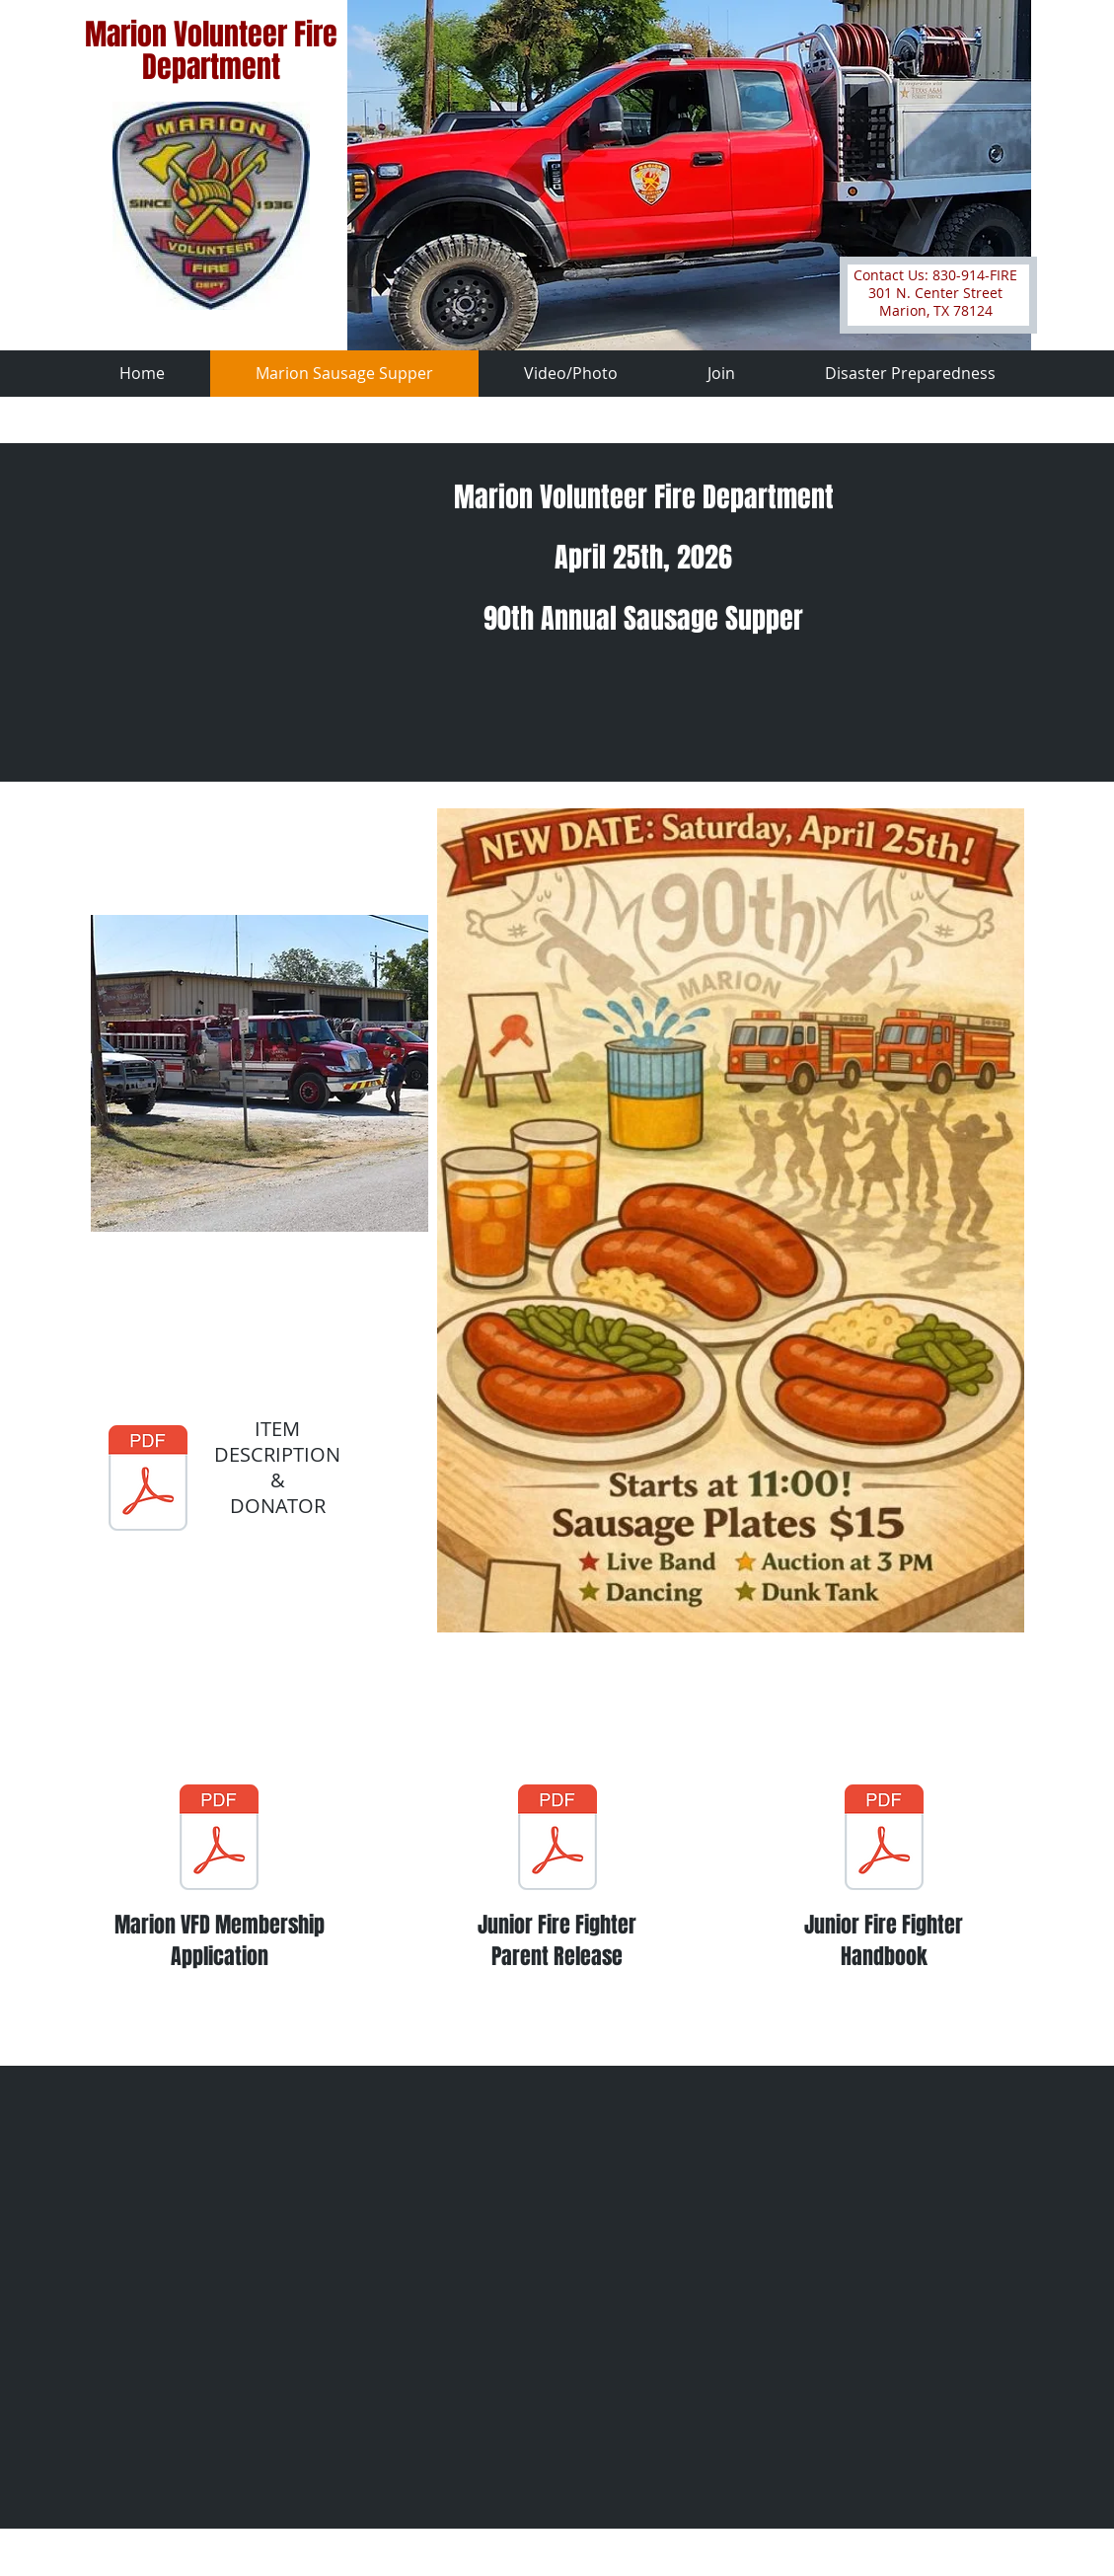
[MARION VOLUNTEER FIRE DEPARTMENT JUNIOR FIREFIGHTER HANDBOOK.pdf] (884, 1840)
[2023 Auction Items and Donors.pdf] (148, 1480)
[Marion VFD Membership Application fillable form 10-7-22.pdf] (219, 1840)
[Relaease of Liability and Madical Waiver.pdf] (557, 1840)
